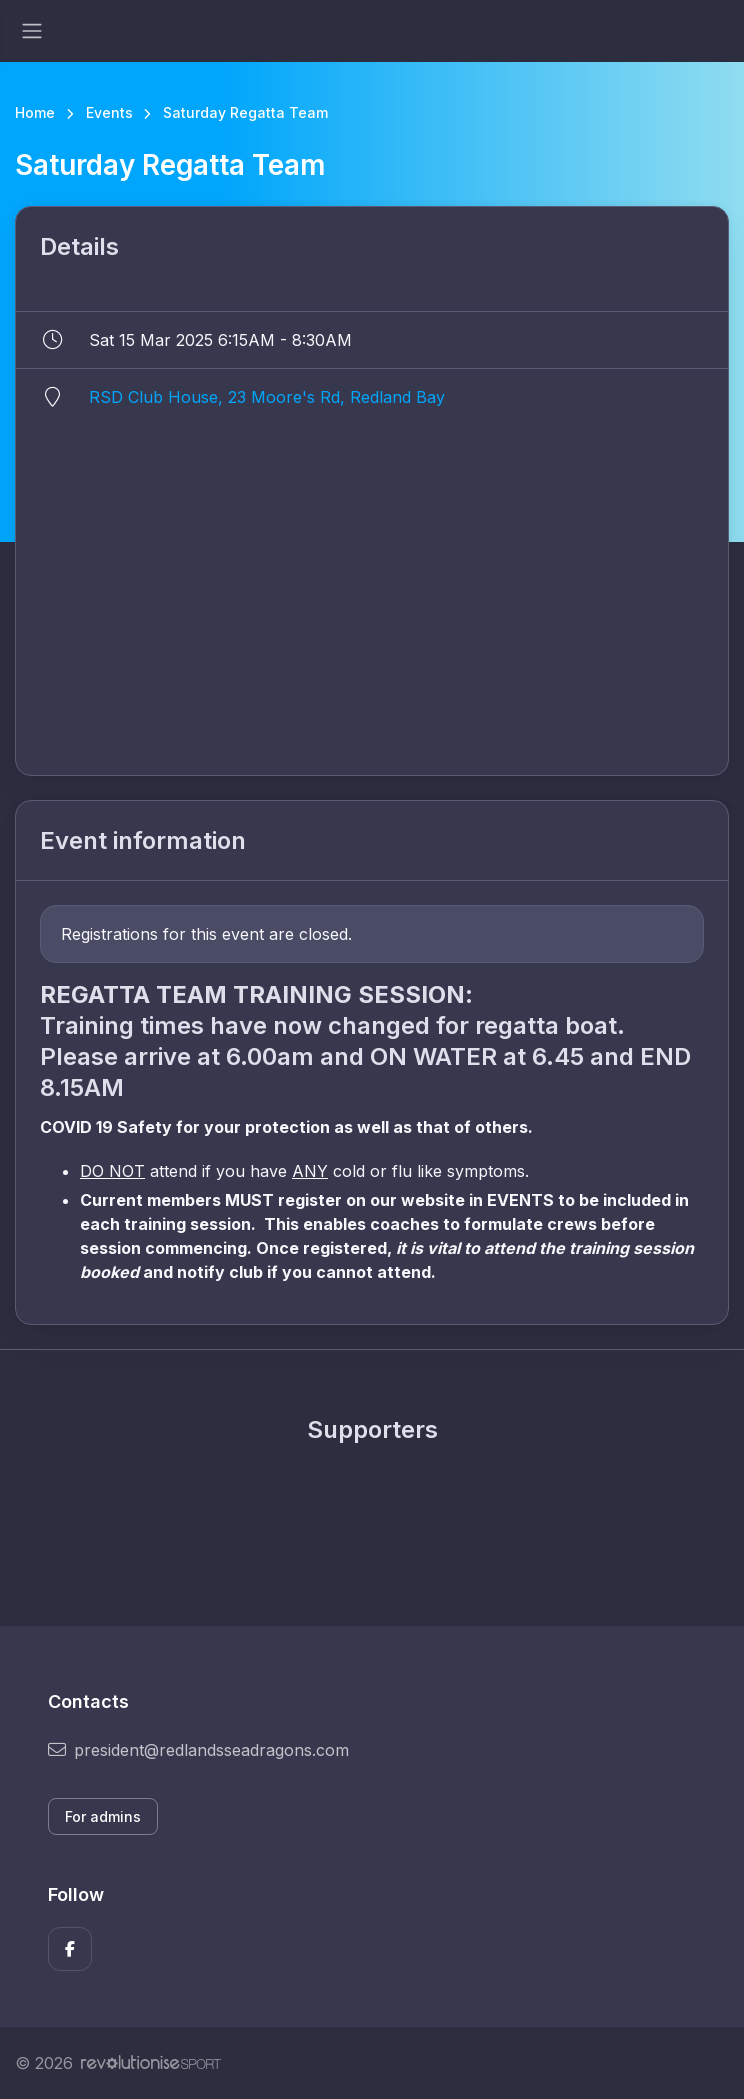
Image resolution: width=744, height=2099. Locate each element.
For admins (103, 1816)
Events (109, 112)
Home (35, 112)
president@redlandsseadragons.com (198, 1750)
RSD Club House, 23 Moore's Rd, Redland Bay (267, 397)
